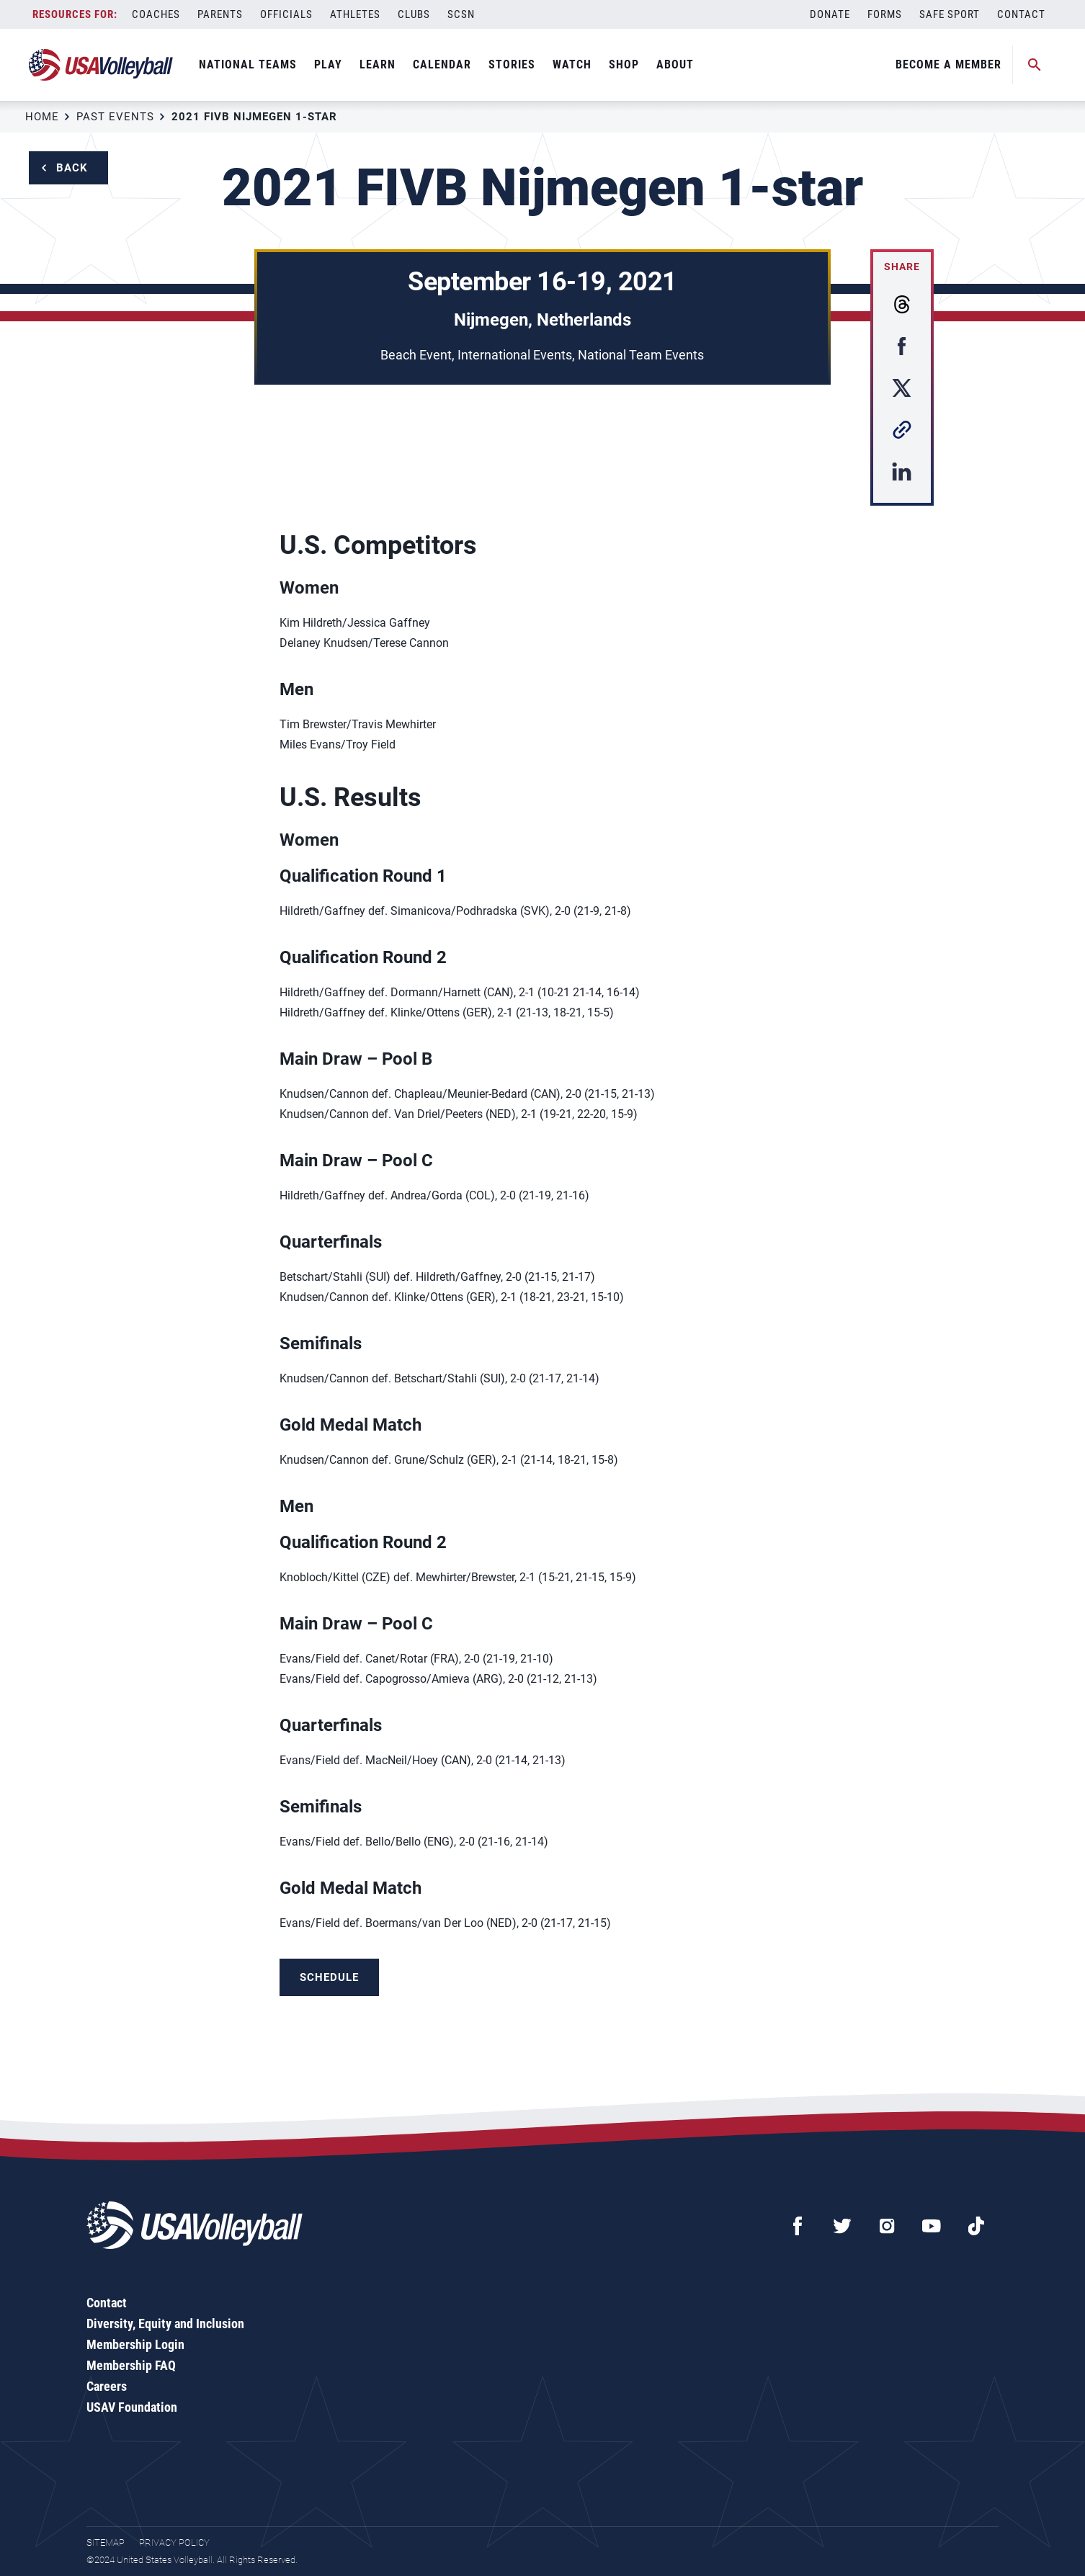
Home (42, 116)
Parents (220, 14)
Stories (511, 64)
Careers (106, 2386)
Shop (624, 64)
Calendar (442, 64)
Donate (830, 14)
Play (328, 64)
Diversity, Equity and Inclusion (165, 2323)
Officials (286, 14)
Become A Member (948, 64)
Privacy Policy (174, 2542)
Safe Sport (949, 14)
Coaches (156, 14)
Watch (572, 64)
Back (72, 167)
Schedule (329, 1977)
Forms (884, 14)
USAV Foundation (131, 2407)
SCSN (461, 14)
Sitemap (105, 2542)
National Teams (248, 64)
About (675, 64)
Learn (378, 64)
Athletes (355, 14)
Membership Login (135, 2344)
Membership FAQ (131, 2365)
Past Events (115, 116)
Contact (1021, 14)
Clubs (414, 14)
